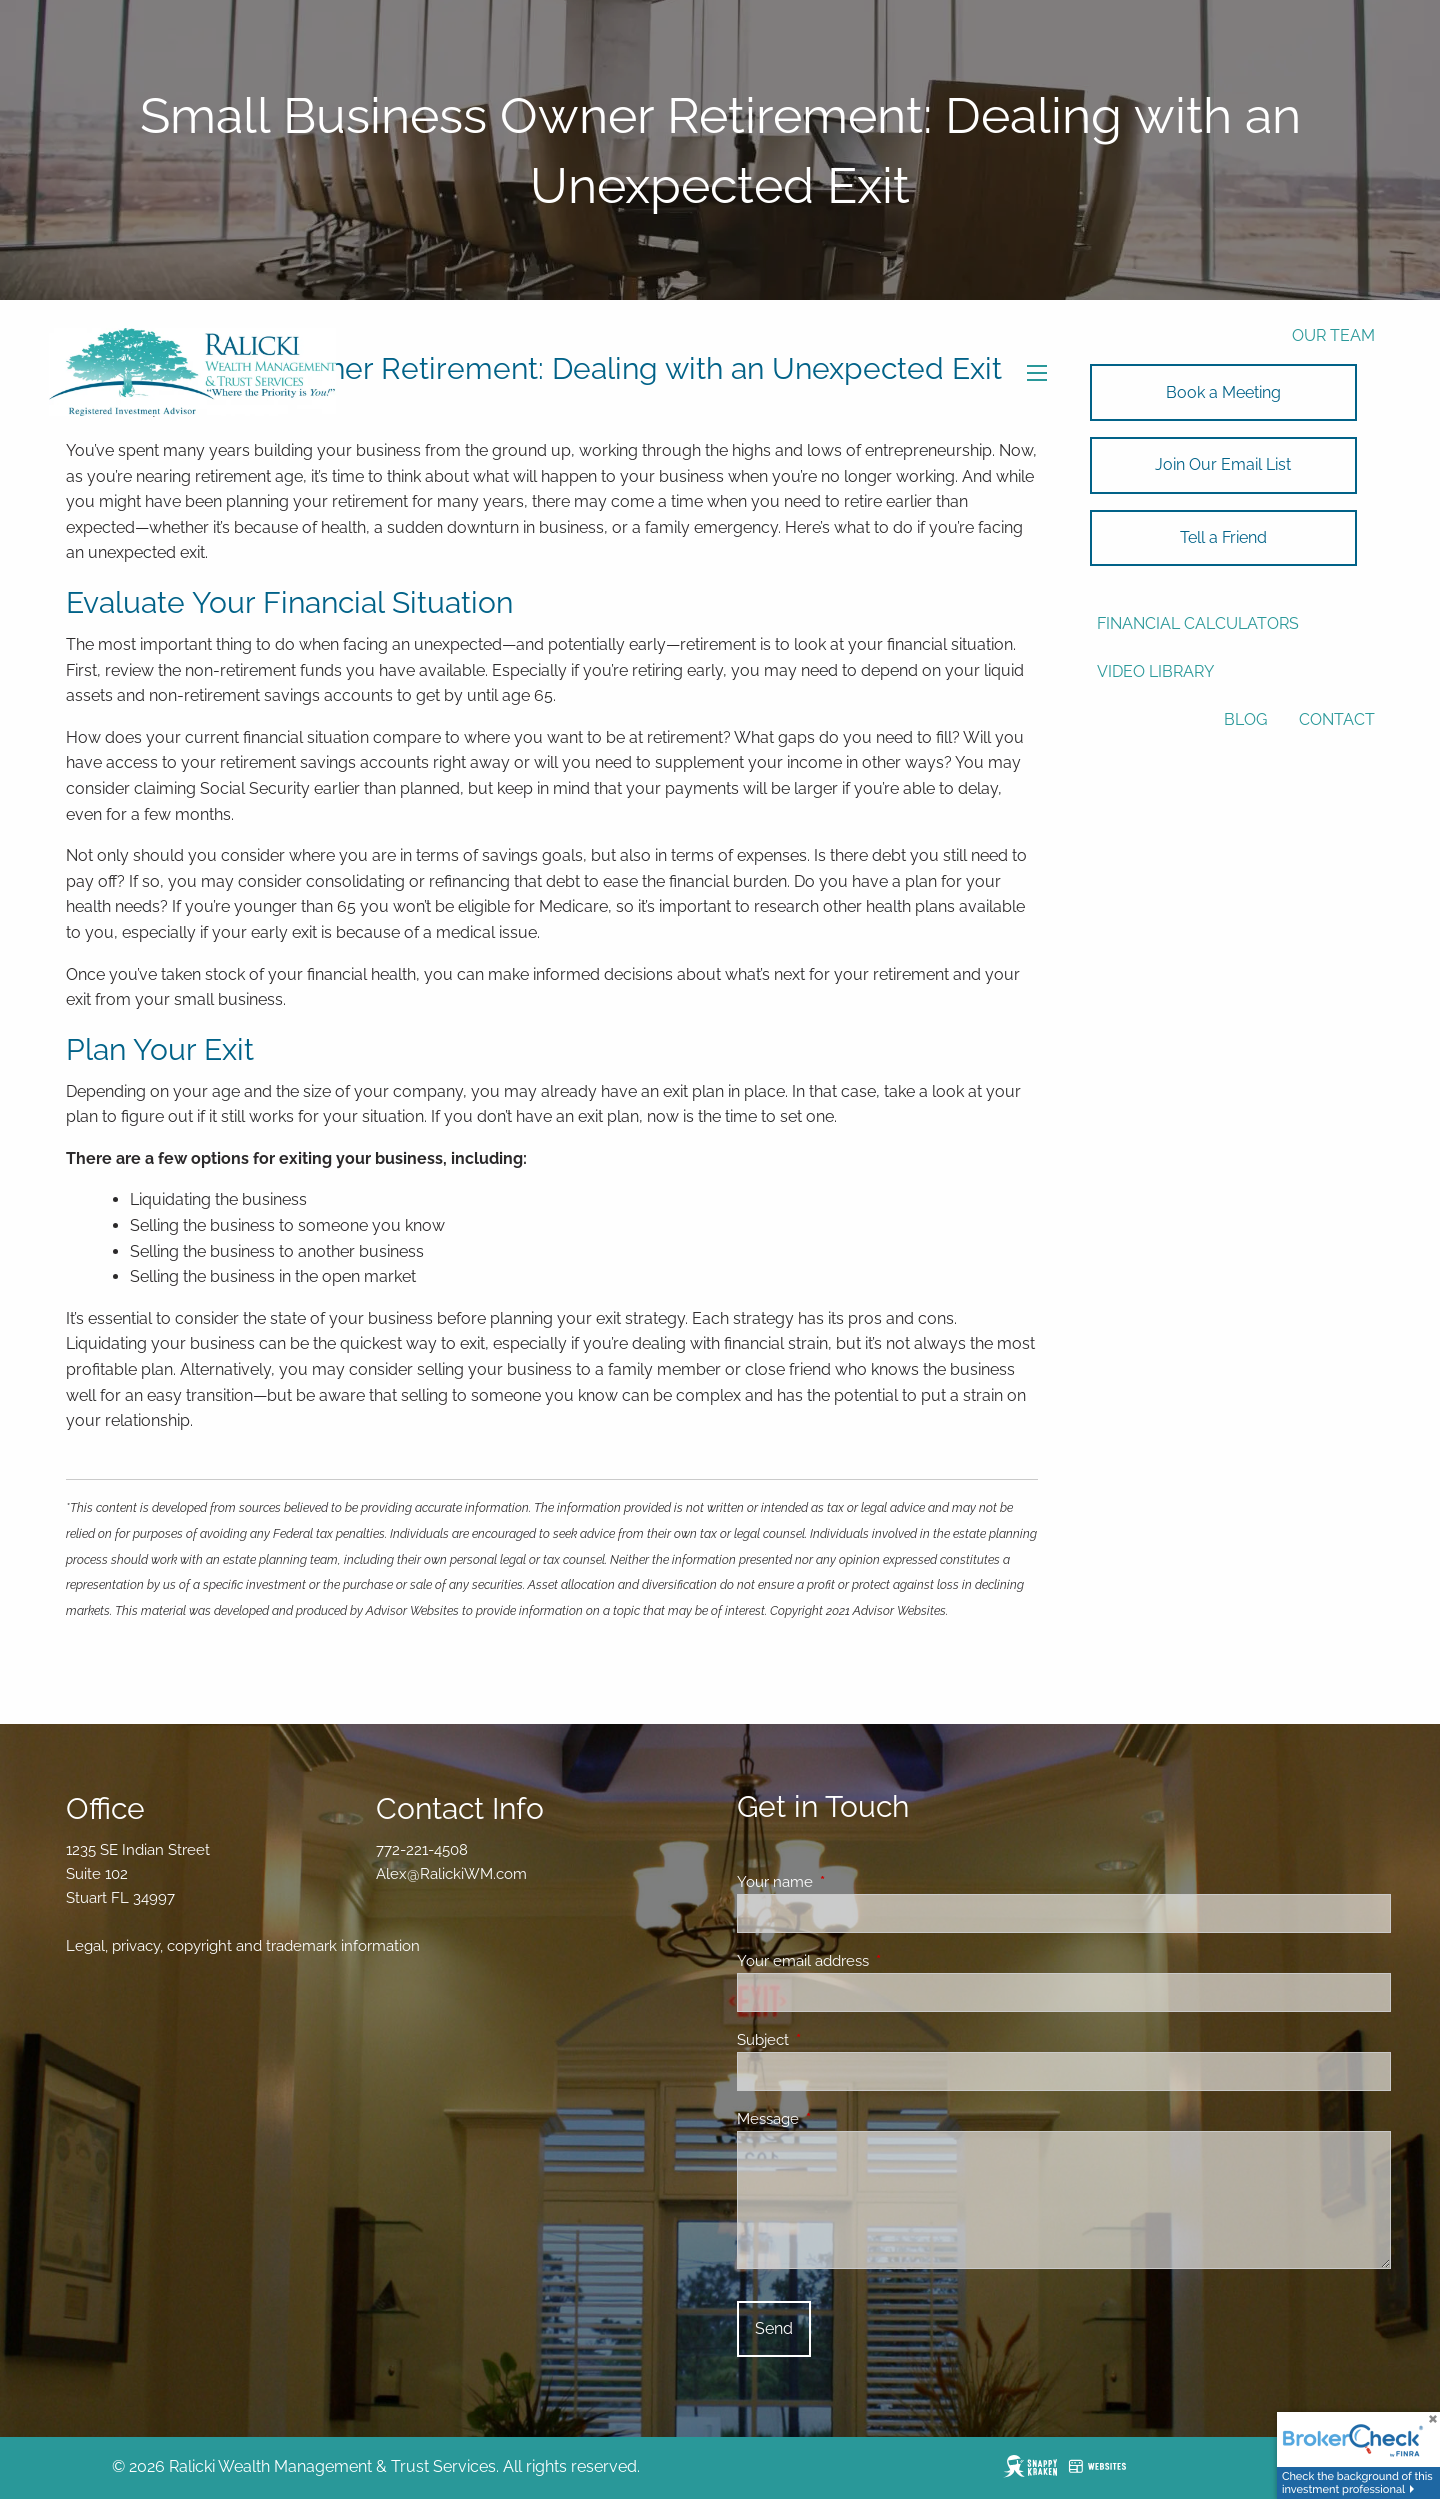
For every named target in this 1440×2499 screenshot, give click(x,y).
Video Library (1155, 671)
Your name (847, 1882)
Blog (1245, 719)
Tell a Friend (1223, 537)
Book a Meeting (1223, 392)
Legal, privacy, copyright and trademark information (243, 1946)
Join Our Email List (1223, 464)
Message (840, 2119)
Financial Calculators (1198, 623)
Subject (835, 2040)
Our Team (1333, 335)
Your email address (875, 1961)
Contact (1337, 719)
